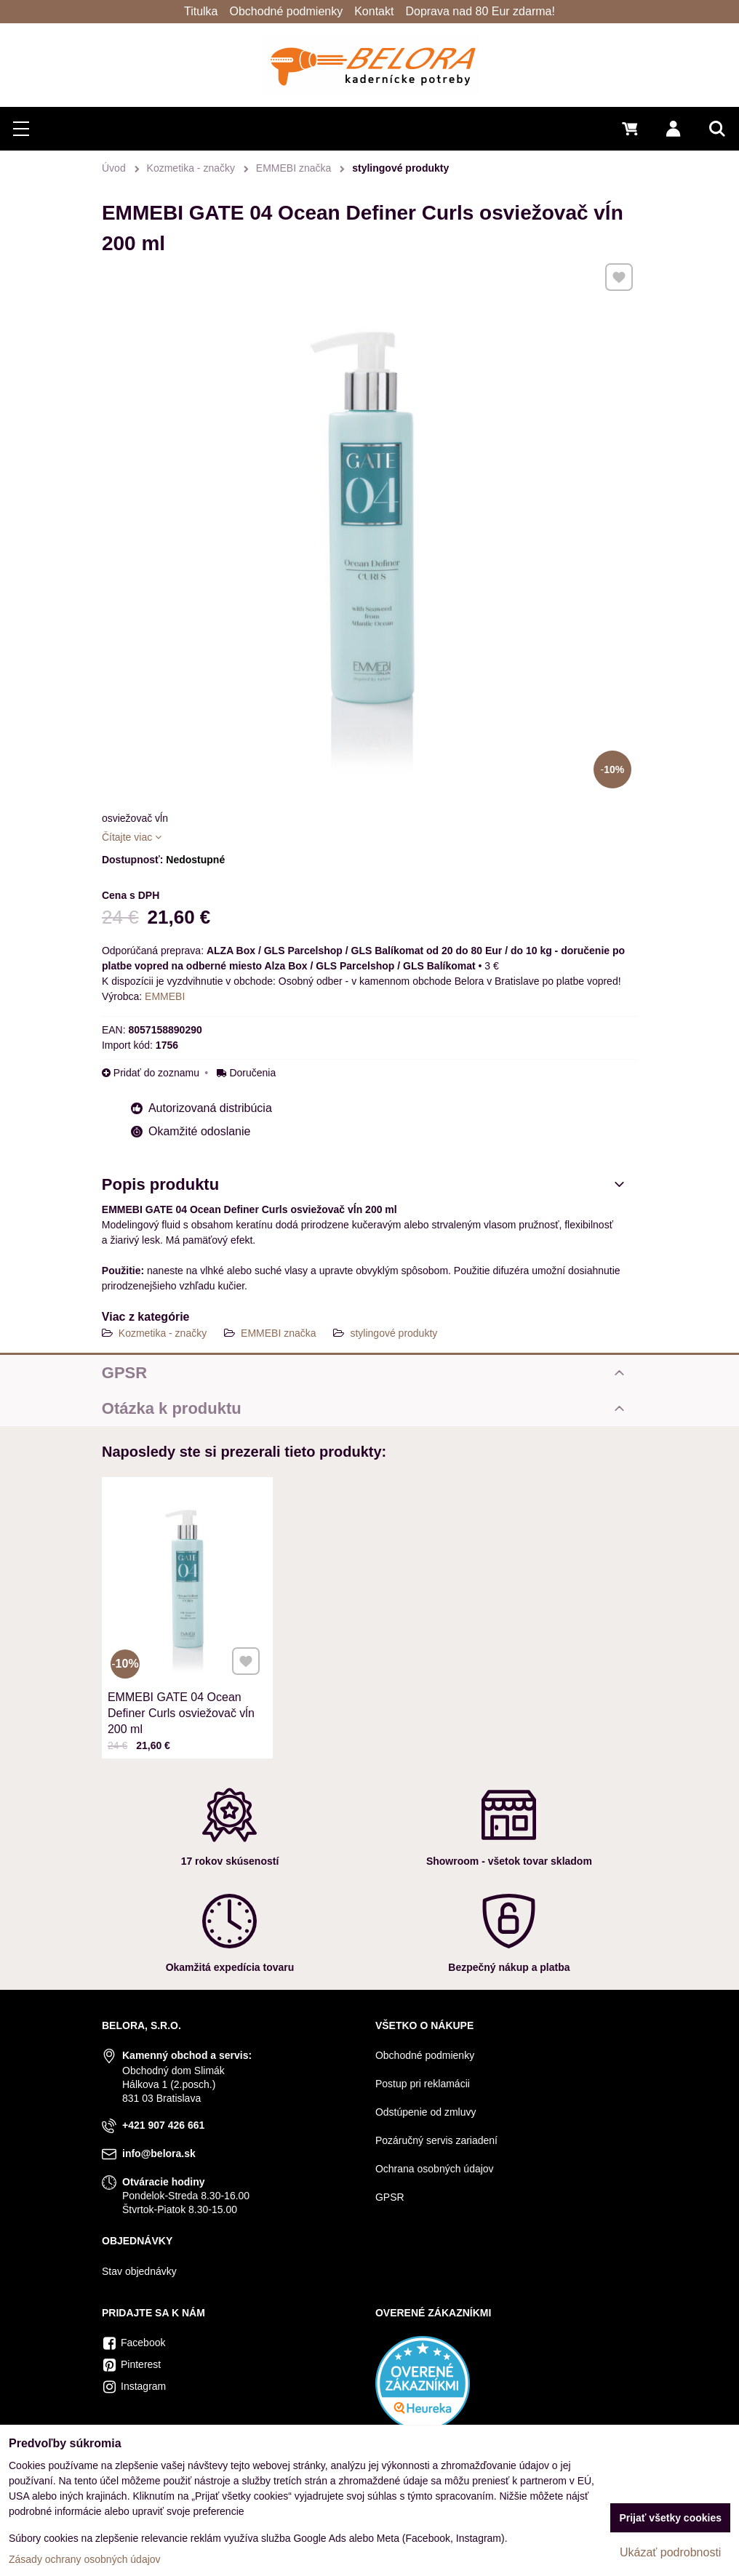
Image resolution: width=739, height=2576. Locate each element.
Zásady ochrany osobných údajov (85, 2559)
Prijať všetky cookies (670, 2518)
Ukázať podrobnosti (670, 2552)
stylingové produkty (393, 1333)
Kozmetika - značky (163, 1333)
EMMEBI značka (278, 1333)
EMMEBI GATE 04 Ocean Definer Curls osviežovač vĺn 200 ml (183, 1678)
